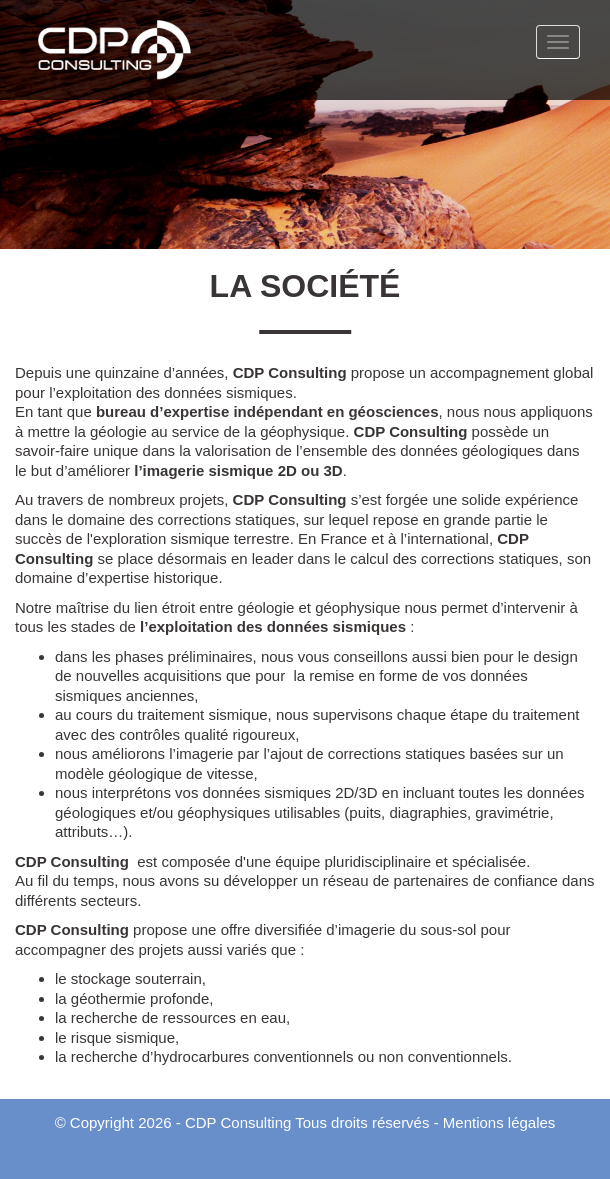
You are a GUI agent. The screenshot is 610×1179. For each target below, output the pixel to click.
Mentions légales (499, 1122)
